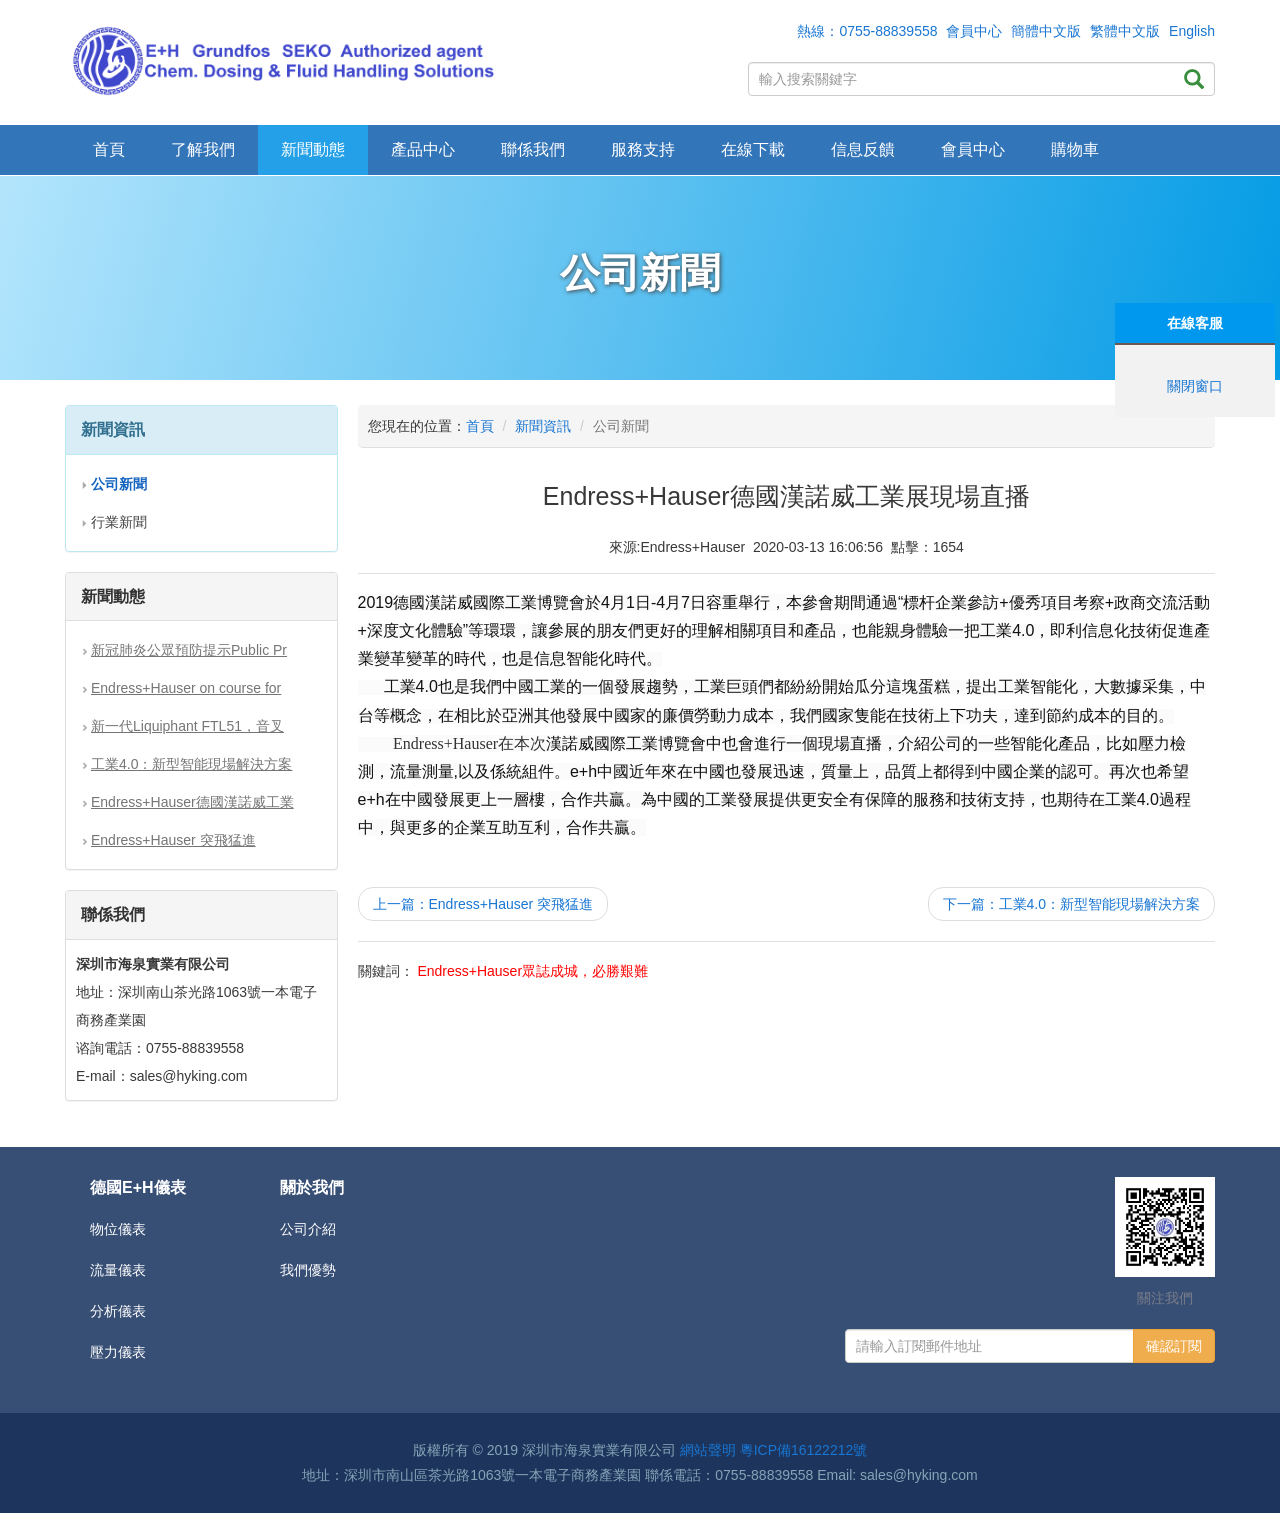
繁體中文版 (1125, 31)
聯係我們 (533, 149)
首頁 (109, 149)
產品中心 (423, 149)
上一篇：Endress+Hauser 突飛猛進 (483, 904)
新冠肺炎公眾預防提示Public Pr (189, 650)
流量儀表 (118, 1270)
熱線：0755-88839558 (867, 31)
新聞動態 (313, 149)
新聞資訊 (543, 426)
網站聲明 (708, 1450)
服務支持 (643, 149)
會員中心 (974, 31)
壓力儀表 (118, 1352)
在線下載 (753, 149)
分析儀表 (118, 1311)
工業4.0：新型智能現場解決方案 (191, 764)
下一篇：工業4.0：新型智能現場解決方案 (1071, 904)
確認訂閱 (1174, 1346)
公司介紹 (308, 1229)
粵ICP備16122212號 (804, 1450)
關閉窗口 (1195, 386)
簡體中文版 (1046, 31)
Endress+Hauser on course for (186, 688)
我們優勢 (308, 1270)
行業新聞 (119, 522)
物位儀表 (118, 1229)
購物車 (1075, 149)
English (1192, 31)
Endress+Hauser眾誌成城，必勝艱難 (532, 971)
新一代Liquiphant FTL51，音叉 (187, 726)
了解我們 (203, 149)
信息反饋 (863, 149)
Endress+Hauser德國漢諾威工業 (192, 802)
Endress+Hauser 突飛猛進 (173, 840)
